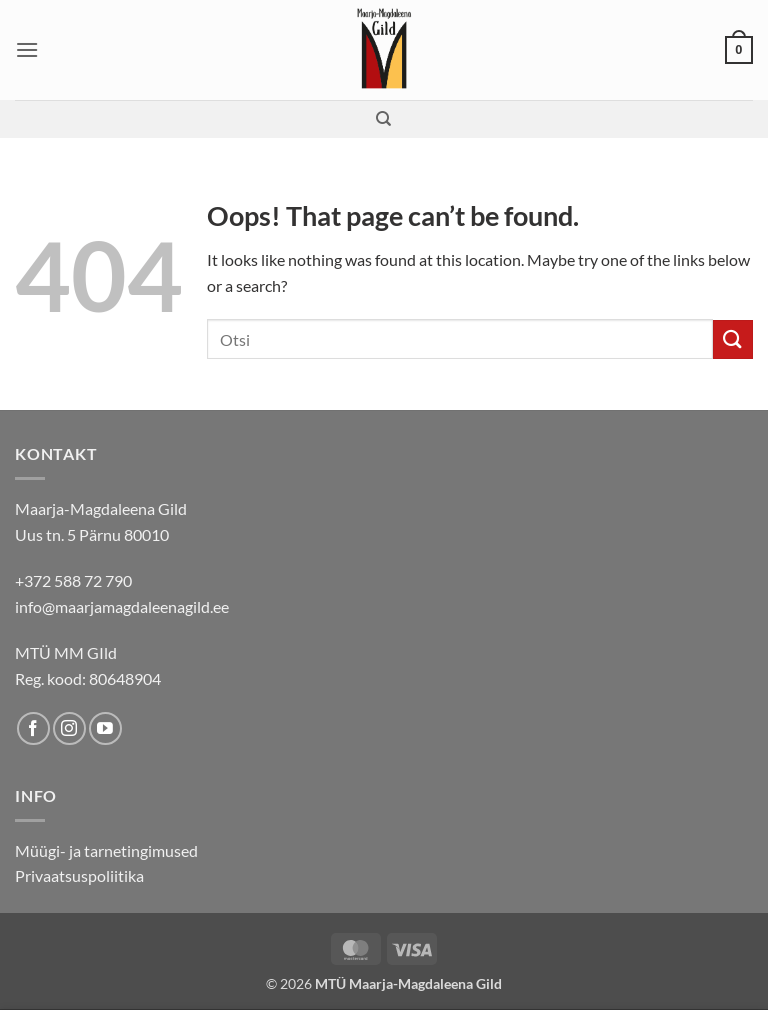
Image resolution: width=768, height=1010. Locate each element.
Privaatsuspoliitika (79, 875)
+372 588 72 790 (73, 580)
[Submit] (733, 339)
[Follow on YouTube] (105, 728)
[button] (27, 49)
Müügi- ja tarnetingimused (106, 850)
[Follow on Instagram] (69, 728)
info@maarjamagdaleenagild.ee (122, 606)
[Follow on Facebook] (33, 728)
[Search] (383, 119)
